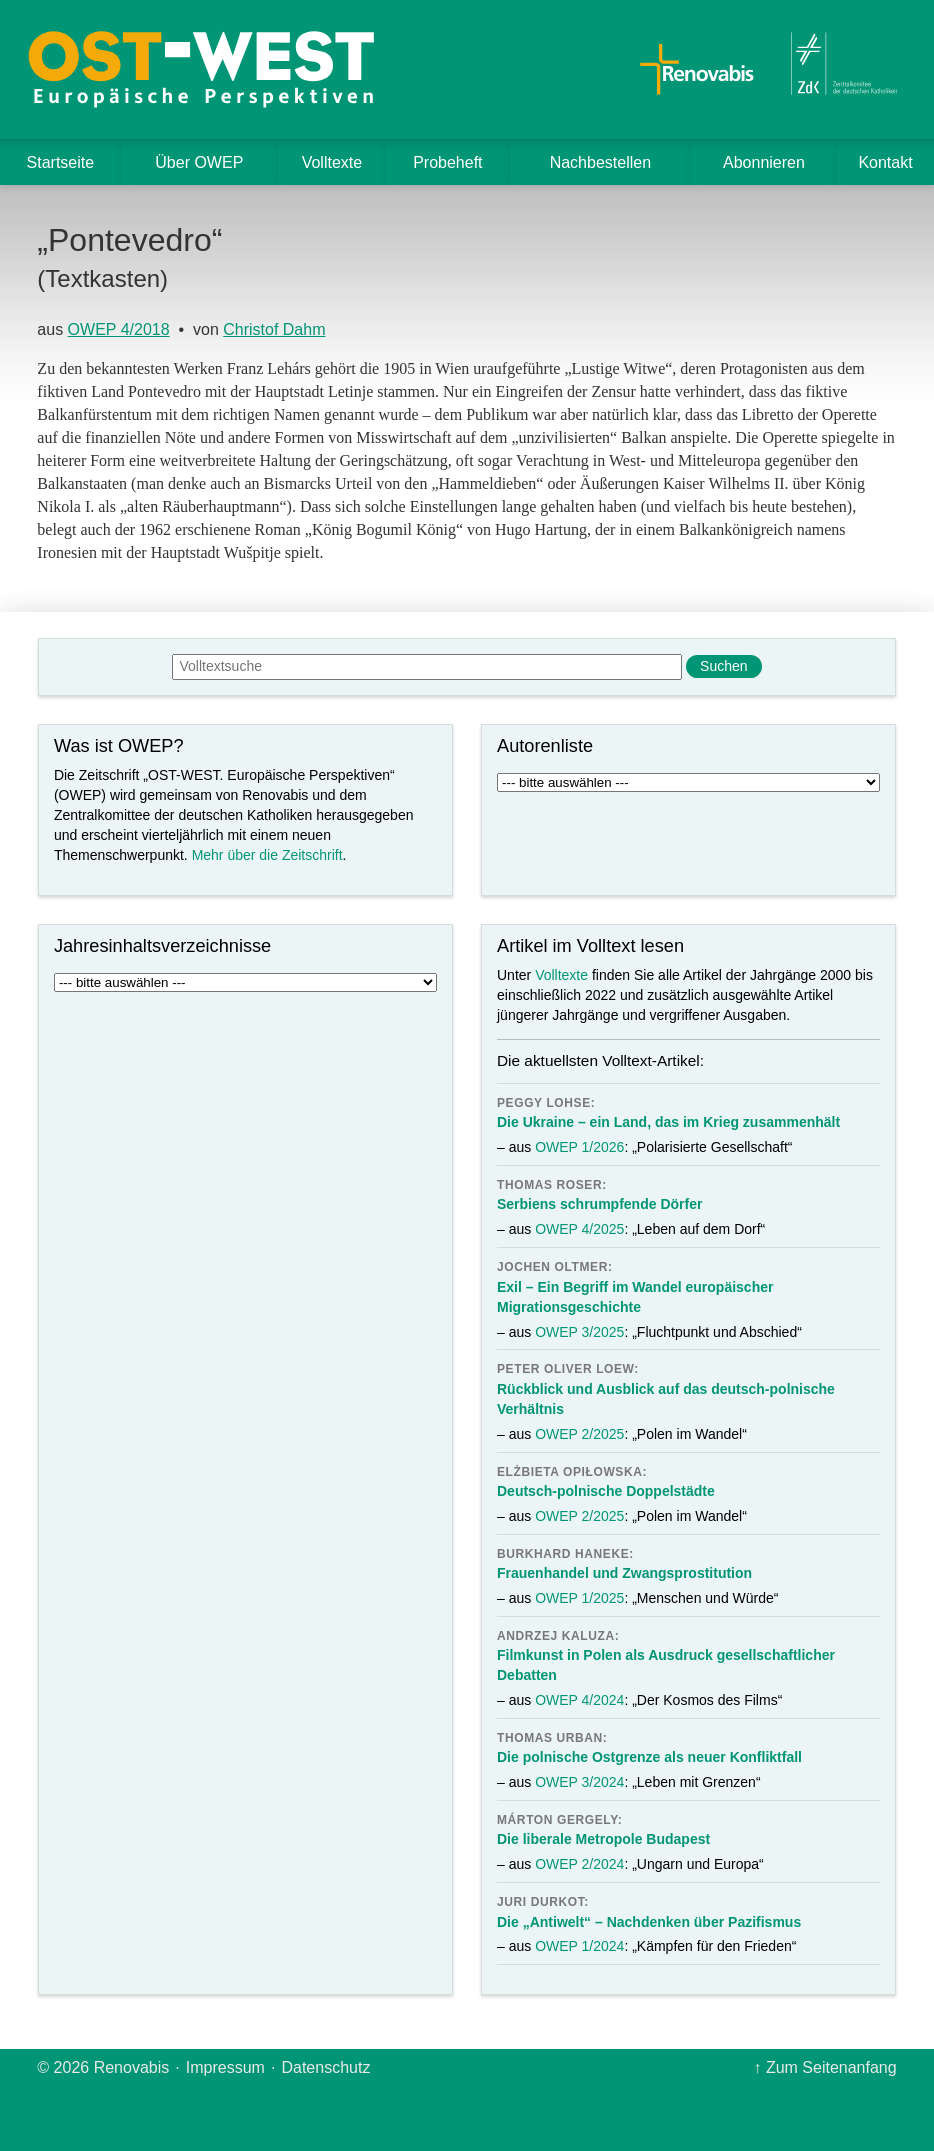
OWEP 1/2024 (579, 1946)
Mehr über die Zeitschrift (267, 855)
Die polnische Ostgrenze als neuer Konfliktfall (649, 1757)
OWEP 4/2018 (119, 329)
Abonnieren (764, 162)
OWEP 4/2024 (579, 1700)
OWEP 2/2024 (579, 1864)
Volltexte (332, 162)
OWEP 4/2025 (579, 1229)
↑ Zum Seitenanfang (824, 2067)
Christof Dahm (274, 329)
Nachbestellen (600, 162)
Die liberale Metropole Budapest (603, 1839)
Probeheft (447, 162)
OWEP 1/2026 (579, 1147)
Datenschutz (325, 2067)
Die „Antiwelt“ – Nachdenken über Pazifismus (649, 1922)
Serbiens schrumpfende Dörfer (599, 1204)
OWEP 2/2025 (579, 1434)
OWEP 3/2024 (579, 1782)
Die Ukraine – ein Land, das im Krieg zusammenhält (668, 1122)
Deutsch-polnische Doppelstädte (606, 1491)
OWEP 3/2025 (579, 1332)
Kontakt (885, 162)
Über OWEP (199, 162)
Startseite (61, 162)
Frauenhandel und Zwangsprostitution (624, 1573)
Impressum (225, 2067)
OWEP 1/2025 (579, 1598)
